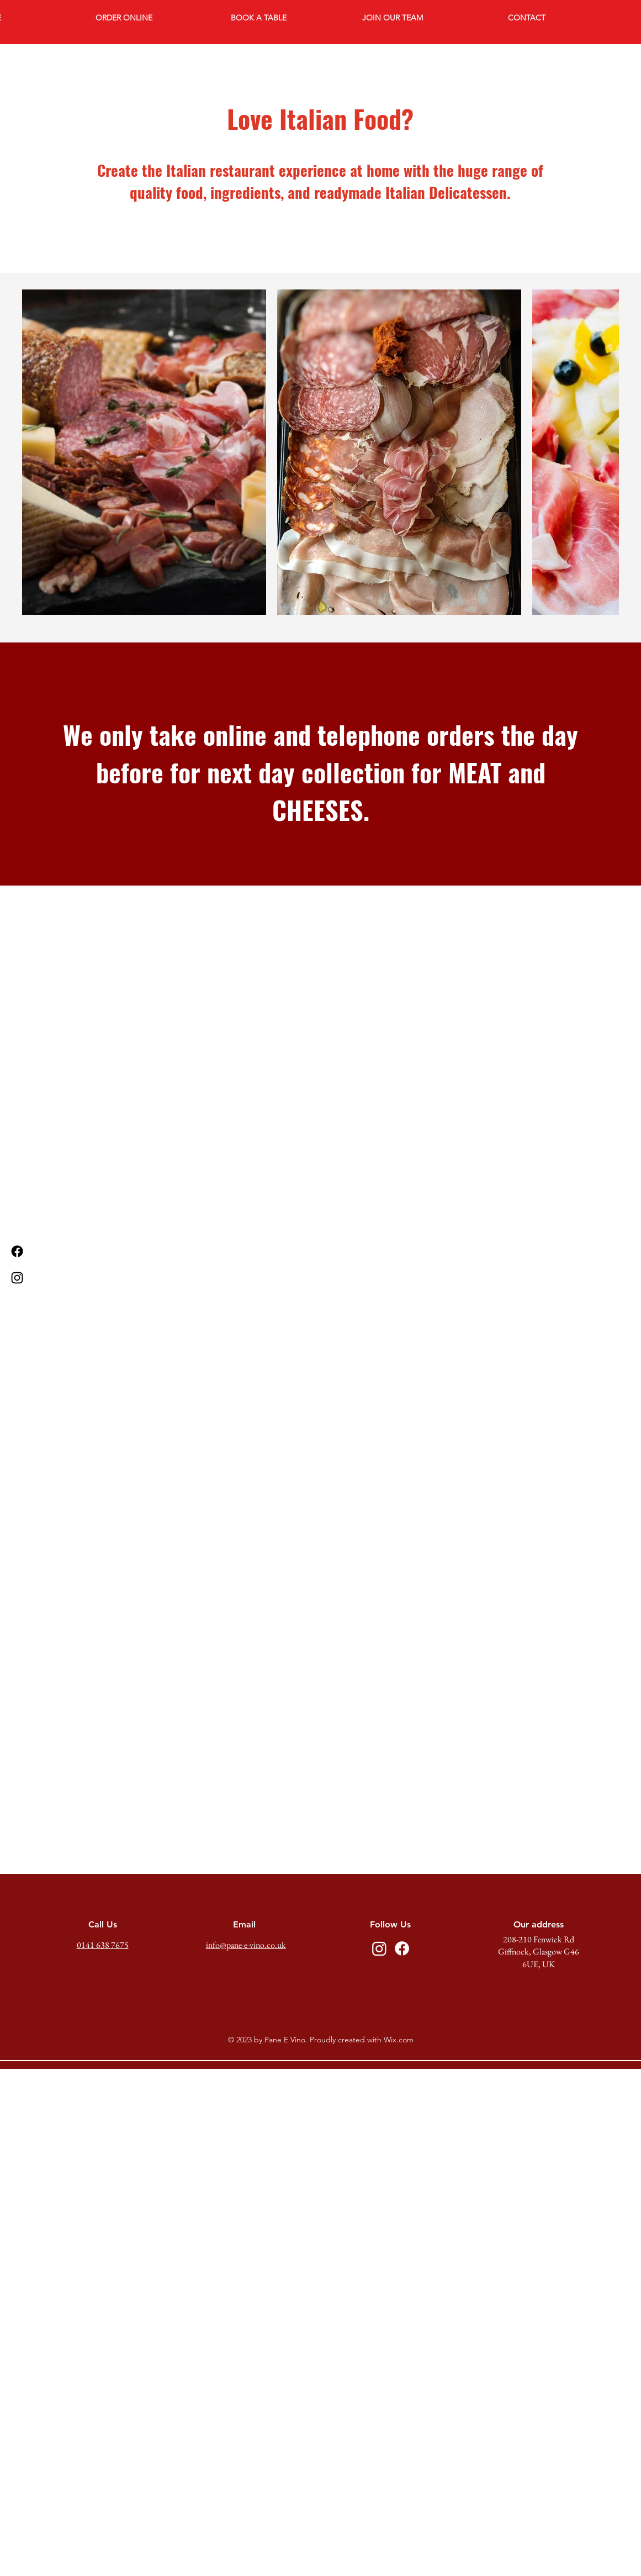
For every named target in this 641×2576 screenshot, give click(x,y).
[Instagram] (17, 1278)
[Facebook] (17, 1251)
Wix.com (399, 2040)
